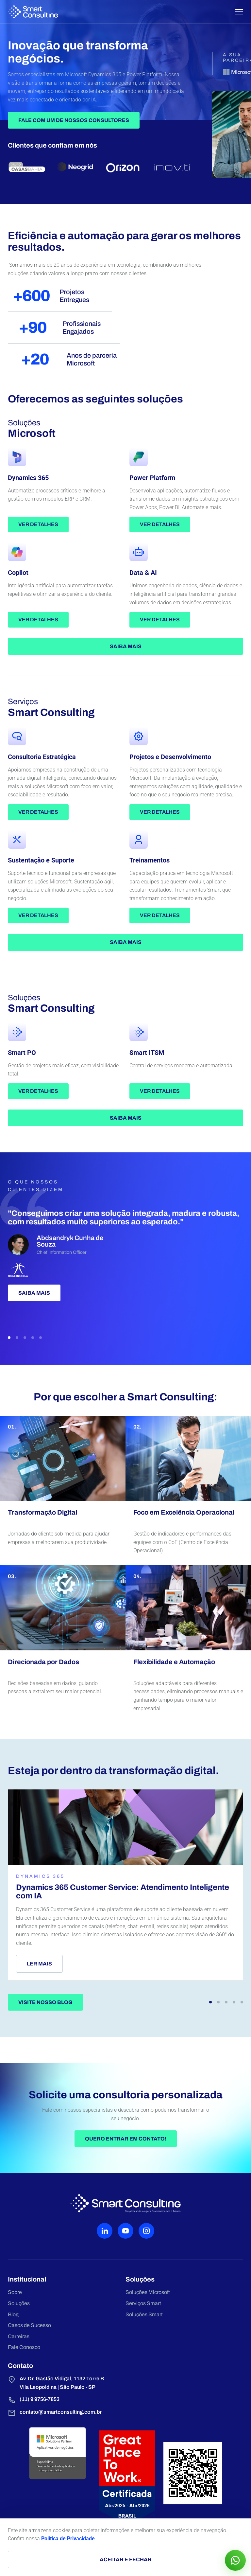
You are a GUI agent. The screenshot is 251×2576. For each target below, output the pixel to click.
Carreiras (18, 2336)
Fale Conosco (24, 2347)
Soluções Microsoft (148, 2292)
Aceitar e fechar (126, 2559)
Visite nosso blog (45, 2002)
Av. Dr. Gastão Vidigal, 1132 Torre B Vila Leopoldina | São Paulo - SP (56, 2382)
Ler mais (39, 1963)
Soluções (19, 2303)
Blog (13, 2314)
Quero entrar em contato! (125, 2138)
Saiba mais (126, 646)
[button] (9, 1337)
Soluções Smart (144, 2314)
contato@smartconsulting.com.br (55, 2413)
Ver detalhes (38, 524)
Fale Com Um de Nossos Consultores (73, 120)
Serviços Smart (143, 2303)
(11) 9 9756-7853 (33, 2400)
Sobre (15, 2292)
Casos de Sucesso (29, 2325)
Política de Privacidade (68, 2538)
